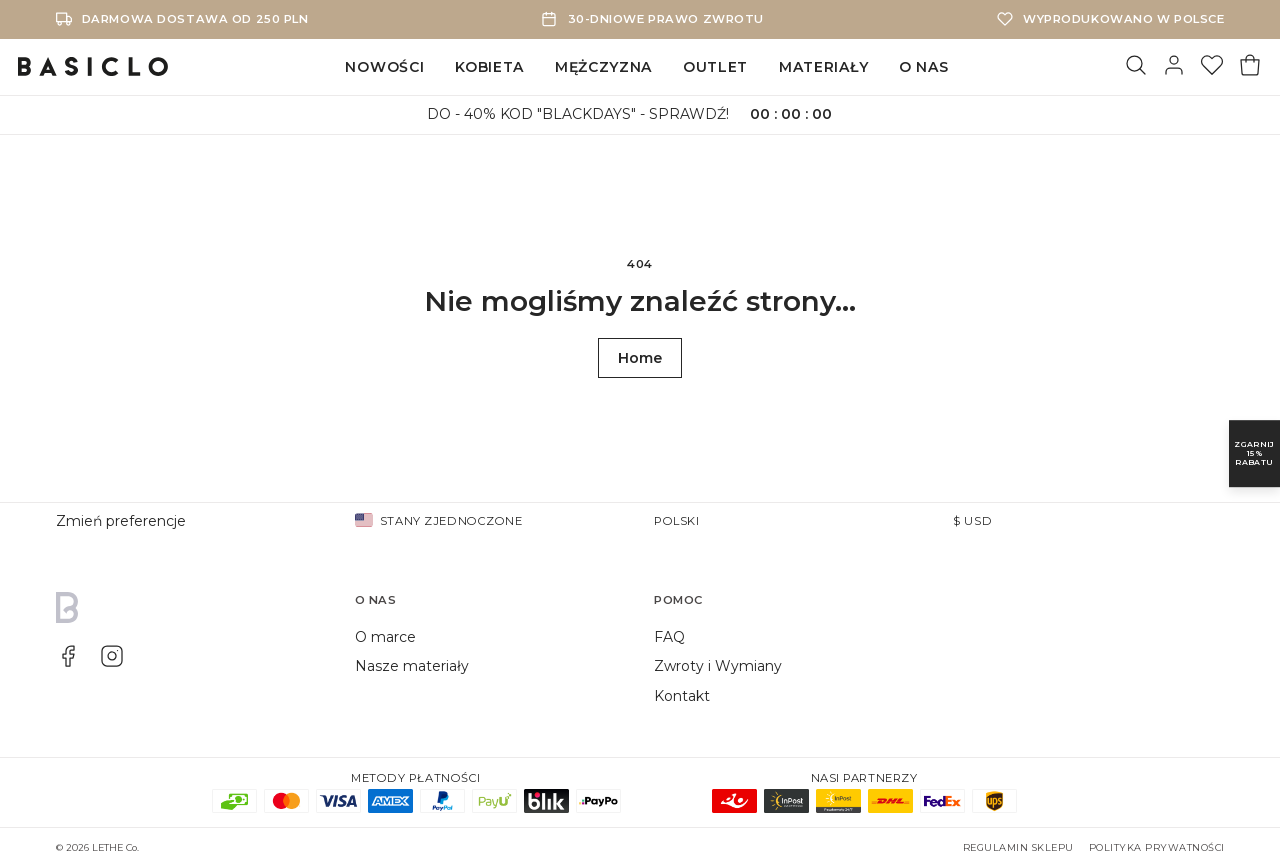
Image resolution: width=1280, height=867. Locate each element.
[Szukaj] (1136, 67)
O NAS (924, 67)
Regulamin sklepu (1018, 847)
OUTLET (715, 67)
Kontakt (682, 696)
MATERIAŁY (823, 67)
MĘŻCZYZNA (603, 67)
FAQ (669, 637)
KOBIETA (489, 67)
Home (640, 358)
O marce (385, 637)
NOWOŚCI (384, 67)
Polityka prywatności (1157, 847)
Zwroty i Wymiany (718, 666)
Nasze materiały (412, 666)
